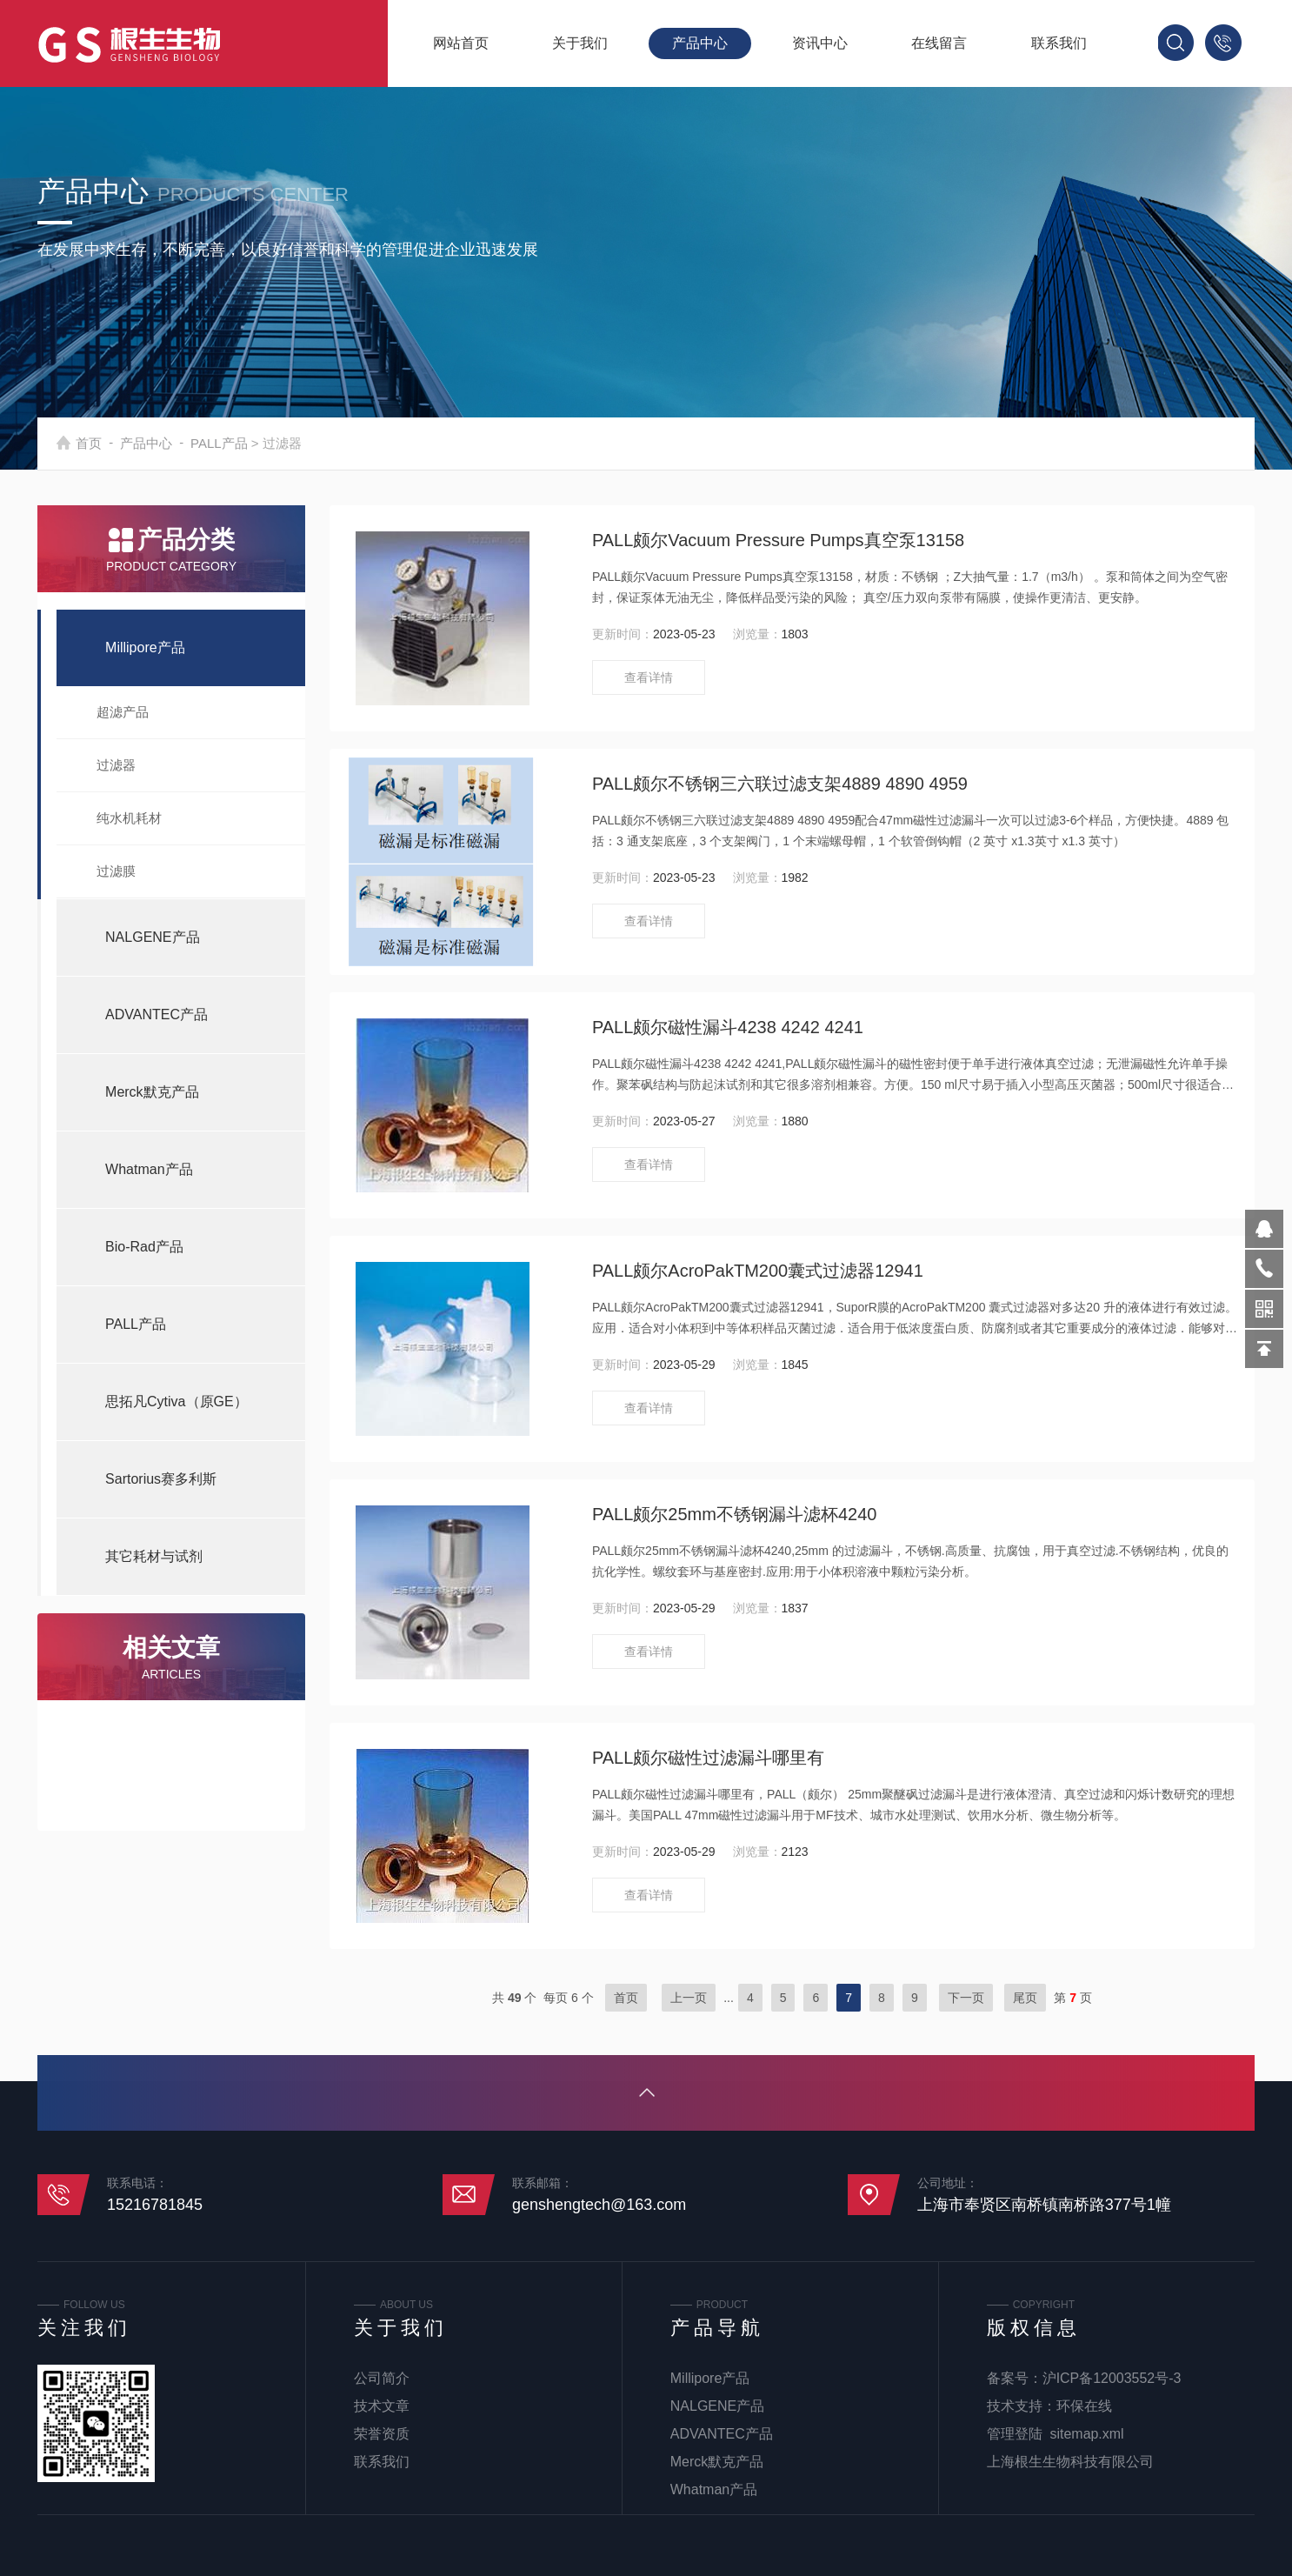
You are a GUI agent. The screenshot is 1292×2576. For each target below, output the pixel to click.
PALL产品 (261, 443)
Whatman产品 (148, 1169)
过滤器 (116, 764)
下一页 (966, 1998)
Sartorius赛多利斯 (160, 1479)
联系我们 (1059, 43)
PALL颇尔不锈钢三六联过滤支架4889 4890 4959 (780, 783)
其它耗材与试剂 (154, 1556)
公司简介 (382, 2378)
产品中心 (700, 43)
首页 (131, 443)
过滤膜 (116, 871)
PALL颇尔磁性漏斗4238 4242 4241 (727, 1027)
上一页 (688, 1998)
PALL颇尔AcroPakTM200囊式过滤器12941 (757, 1270)
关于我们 (580, 43)
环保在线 (1084, 2406)
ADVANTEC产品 (156, 1014)
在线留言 (939, 43)
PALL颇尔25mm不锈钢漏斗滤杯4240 (734, 1514)
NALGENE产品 (152, 937)
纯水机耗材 (129, 818)
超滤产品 (123, 711)
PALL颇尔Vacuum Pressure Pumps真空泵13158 (778, 540)
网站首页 (461, 43)
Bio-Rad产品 (144, 1246)
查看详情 (648, 677)
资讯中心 (820, 43)
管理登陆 (1014, 2433)
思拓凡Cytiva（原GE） (176, 1401)
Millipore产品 (145, 647)
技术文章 (382, 2406)
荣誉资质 (382, 2433)
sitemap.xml (1087, 2433)
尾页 (1025, 1998)
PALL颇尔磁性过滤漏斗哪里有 (708, 1757)
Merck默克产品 (152, 1091)
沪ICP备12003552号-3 (1112, 2378)
